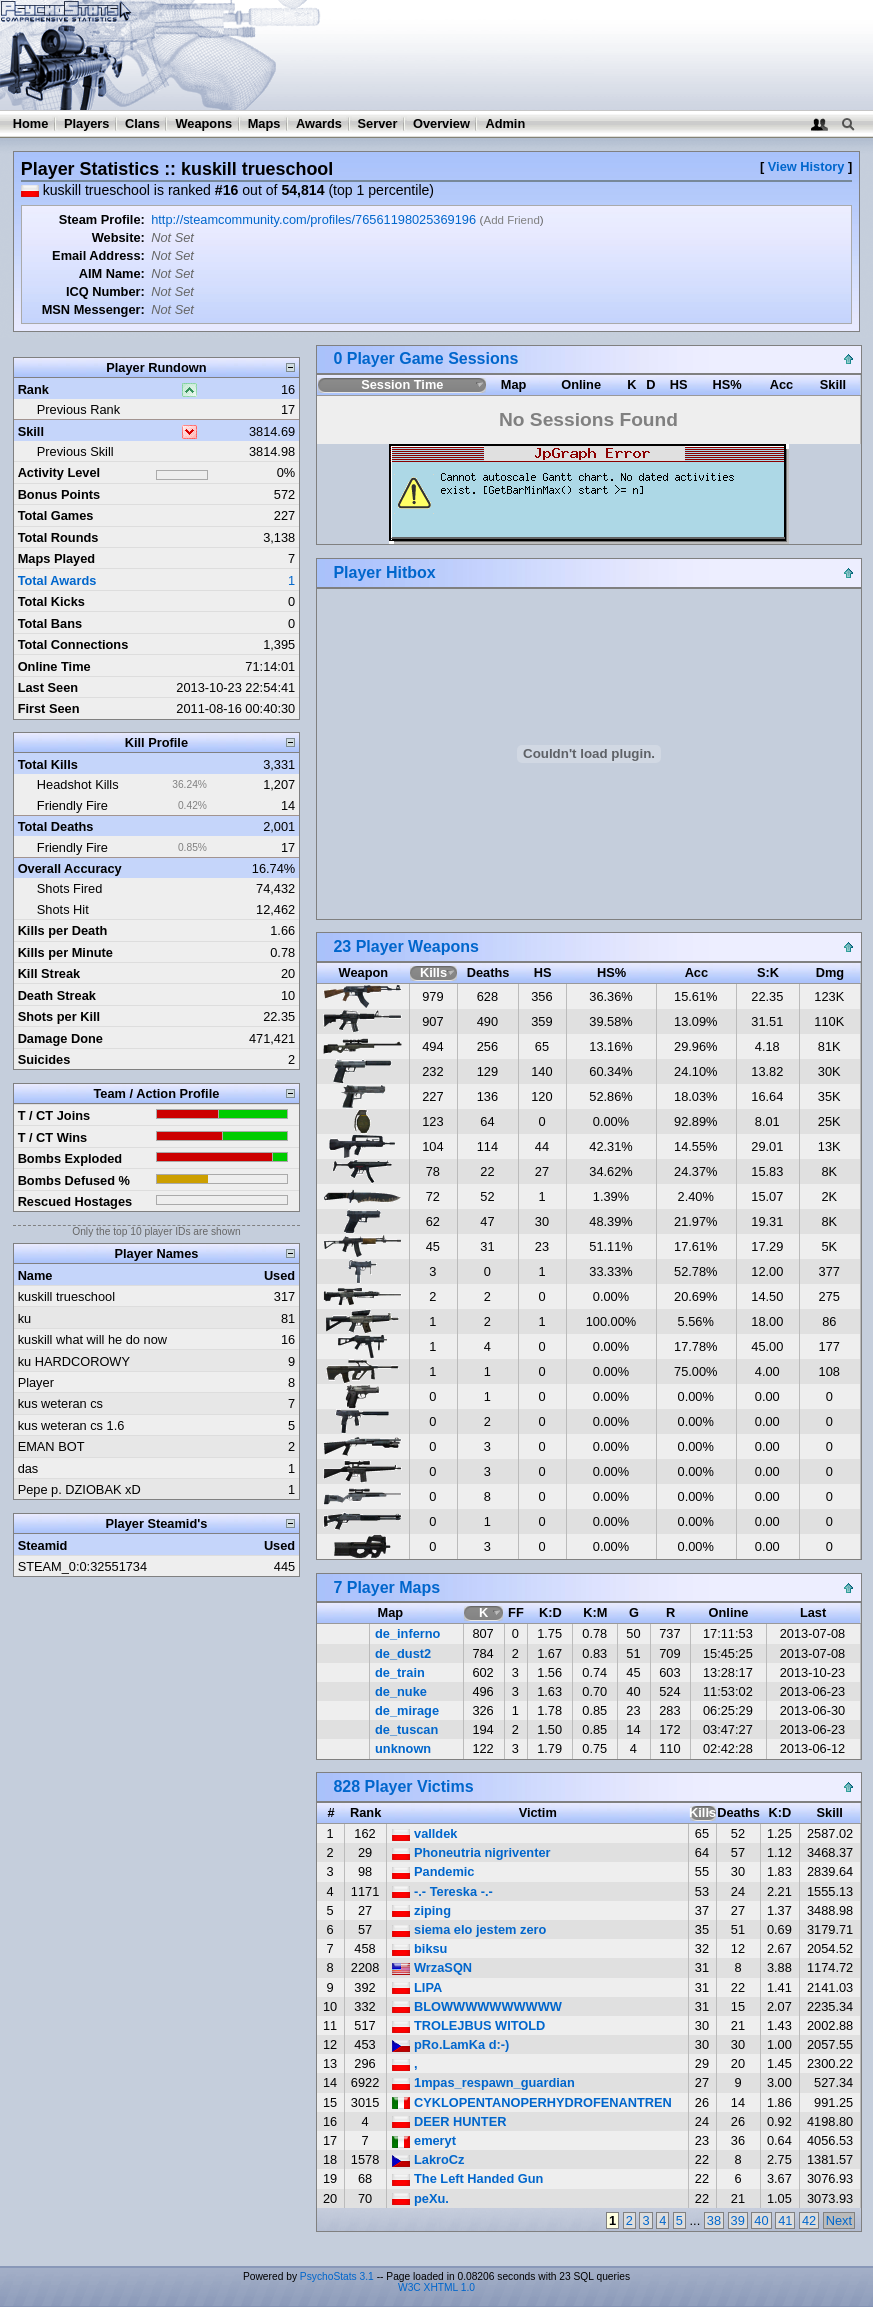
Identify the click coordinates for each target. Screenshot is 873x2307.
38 (714, 2220)
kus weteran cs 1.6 (71, 1425)
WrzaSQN (432, 1967)
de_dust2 (403, 1653)
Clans (142, 123)
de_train (400, 1672)
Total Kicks (51, 601)
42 (809, 2220)
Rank (33, 389)
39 (738, 2220)
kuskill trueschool (66, 1296)
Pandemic (433, 1871)
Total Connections (73, 644)
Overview (441, 123)
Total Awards (57, 580)
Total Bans (50, 623)
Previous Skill (75, 451)
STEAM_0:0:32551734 (82, 1566)
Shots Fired (69, 888)
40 (761, 2220)
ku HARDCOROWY (74, 1361)
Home (31, 123)
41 (785, 2220)
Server (378, 123)
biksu (419, 1948)
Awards (319, 123)
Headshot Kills (78, 784)
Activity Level (59, 472)
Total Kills (48, 764)
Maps (264, 123)
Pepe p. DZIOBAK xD (79, 1489)
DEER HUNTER (449, 2121)
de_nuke (401, 1691)
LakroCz (428, 2159)
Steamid (43, 1545)
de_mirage (407, 1710)
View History (806, 166)
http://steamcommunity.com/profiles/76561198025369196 (313, 219)
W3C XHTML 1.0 (436, 2287)
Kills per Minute (65, 952)
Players (87, 123)
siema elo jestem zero (469, 1929)
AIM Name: (112, 273)
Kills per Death (63, 930)
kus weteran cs (60, 1403)
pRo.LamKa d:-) (450, 2044)
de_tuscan (406, 1729)
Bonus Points (59, 494)
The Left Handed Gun (467, 2178)
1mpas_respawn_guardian (483, 2082)
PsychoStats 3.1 (337, 2276)
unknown (403, 1748)
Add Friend (511, 220)
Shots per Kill (59, 1016)
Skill (31, 431)
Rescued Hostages (75, 1201)
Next (839, 2220)
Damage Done (60, 1038)
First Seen (49, 708)
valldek (424, 1833)
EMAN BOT (51, 1446)
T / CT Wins (53, 1137)
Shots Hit (63, 909)
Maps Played (57, 558)
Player (36, 1382)
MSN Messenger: (93, 309)
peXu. (420, 2198)
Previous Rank (78, 409)
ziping (421, 1910)
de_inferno (407, 1633)
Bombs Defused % (74, 1180)
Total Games (56, 515)
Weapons (203, 123)
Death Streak (57, 995)
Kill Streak (49, 973)
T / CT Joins (54, 1115)
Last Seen (48, 687)
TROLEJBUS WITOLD (468, 2025)
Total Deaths (56, 826)
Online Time (54, 666)
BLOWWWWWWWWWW (476, 2006)
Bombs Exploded (70, 1158)
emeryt (424, 2140)
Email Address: (98, 255)
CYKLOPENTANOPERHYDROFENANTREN (531, 2102)
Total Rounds (58, 537)
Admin (505, 123)
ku (25, 1318)
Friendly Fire (72, 805)
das (28, 1468)
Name (35, 1275)
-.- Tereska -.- (442, 1891)
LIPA (417, 1987)
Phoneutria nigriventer (471, 1852)
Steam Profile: (102, 219)
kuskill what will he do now (92, 1339)
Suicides (44, 1059)
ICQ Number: (105, 291)
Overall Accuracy (70, 868)
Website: (118, 237)
